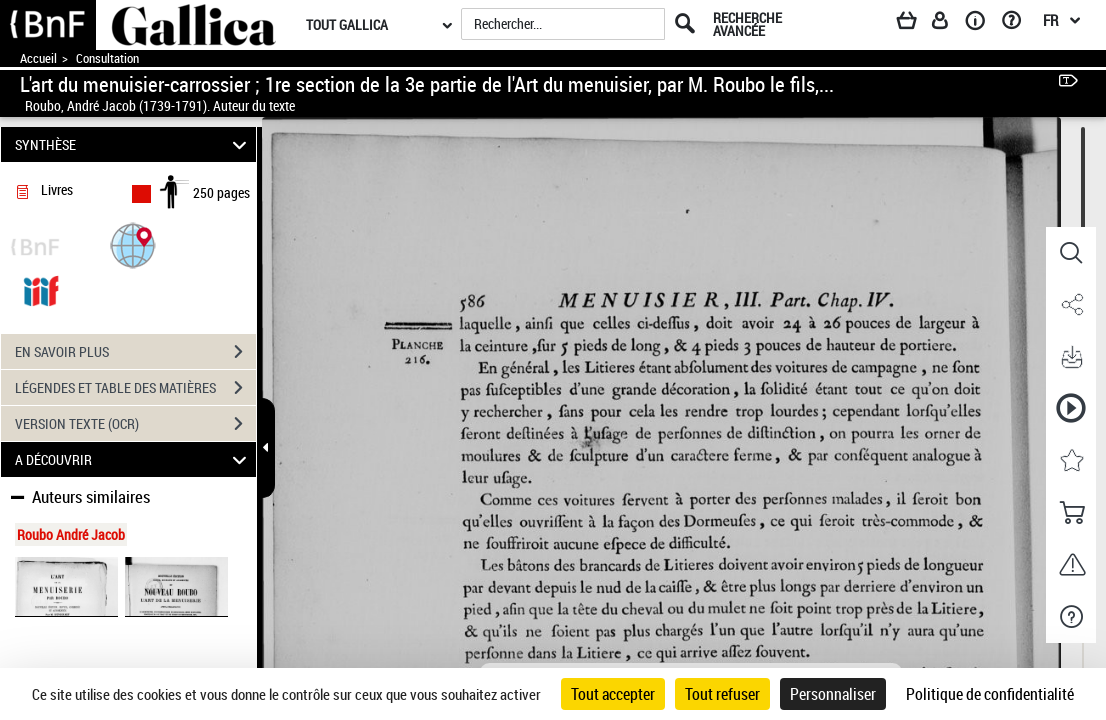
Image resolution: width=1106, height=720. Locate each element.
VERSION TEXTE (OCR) (135, 424)
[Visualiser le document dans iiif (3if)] (41, 289)
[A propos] (982, 24)
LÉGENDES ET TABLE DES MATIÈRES (135, 388)
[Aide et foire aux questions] (1018, 24)
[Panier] (916, 24)
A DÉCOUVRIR (133, 459)
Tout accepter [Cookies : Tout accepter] (613, 694)
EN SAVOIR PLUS (135, 352)
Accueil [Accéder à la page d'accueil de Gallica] (38, 58)
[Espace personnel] (949, 24)
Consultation (107, 58)
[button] (133, 244)
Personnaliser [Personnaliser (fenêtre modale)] (833, 694)
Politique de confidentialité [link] (990, 694)
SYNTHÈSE (133, 144)
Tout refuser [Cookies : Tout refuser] (722, 694)
